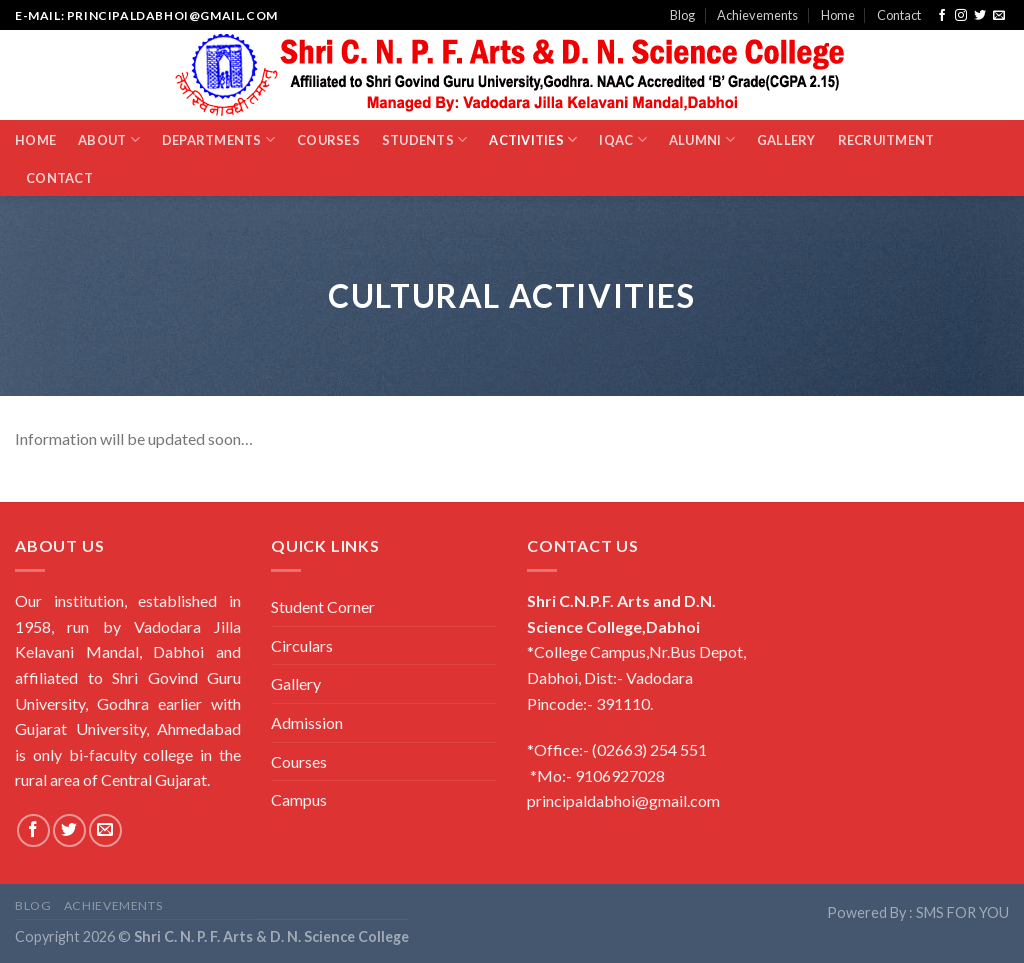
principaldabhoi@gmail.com (623, 800)
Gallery (786, 140)
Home (838, 15)
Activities (533, 139)
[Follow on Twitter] (980, 16)
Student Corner (323, 606)
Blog (682, 15)
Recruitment (886, 140)
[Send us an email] (999, 16)
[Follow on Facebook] (942, 16)
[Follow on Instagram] (961, 16)
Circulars (302, 645)
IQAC (622, 139)
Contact (899, 15)
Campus (299, 799)
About (109, 139)
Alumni (702, 139)
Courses (328, 140)
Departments (218, 139)
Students (425, 139)
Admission (307, 722)
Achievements (757, 15)
